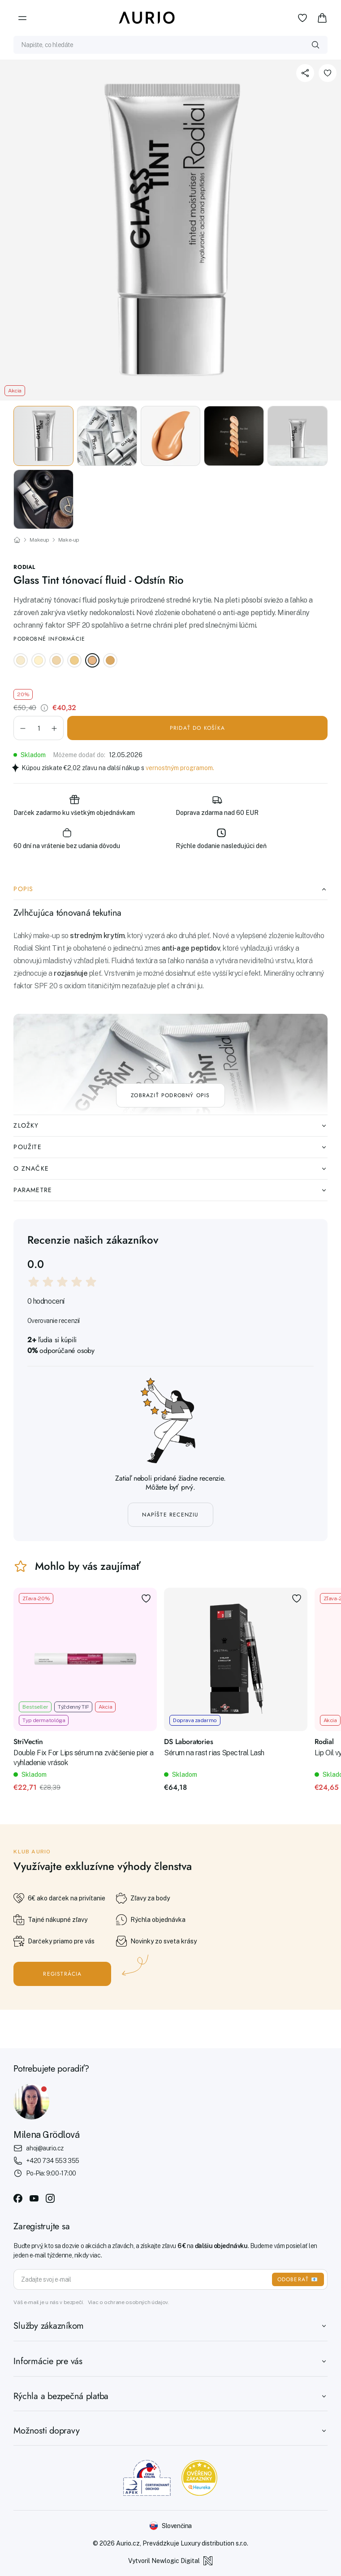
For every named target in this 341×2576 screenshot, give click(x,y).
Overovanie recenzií (53, 1320)
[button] (23, 728)
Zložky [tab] (170, 1125)
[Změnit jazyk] (170, 2525)
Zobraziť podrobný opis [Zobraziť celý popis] (170, 1095)
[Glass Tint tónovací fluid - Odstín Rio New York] (38, 660)
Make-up (68, 540)
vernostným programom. (180, 767)
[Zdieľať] (305, 73)
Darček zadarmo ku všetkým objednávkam (74, 805)
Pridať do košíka (197, 728)
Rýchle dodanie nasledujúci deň (221, 838)
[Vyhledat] (315, 44)
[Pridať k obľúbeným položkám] (328, 73)
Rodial (24, 567)
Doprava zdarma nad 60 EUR (217, 805)
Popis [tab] (170, 888)
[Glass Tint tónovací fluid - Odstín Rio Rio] (92, 660)
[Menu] (22, 18)
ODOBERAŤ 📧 (298, 2279)
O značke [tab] (170, 1168)
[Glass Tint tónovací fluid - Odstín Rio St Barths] (74, 660)
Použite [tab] (170, 1146)
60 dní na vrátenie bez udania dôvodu (66, 838)
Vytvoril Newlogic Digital (170, 2560)
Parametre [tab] (170, 1189)
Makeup (39, 540)
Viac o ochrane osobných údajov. (128, 2302)
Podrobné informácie (49, 638)
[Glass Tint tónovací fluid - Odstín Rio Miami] (110, 660)
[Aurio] (147, 18)
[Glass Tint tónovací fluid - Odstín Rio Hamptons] (56, 660)
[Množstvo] (38, 728)
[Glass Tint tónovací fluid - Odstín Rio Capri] (20, 660)
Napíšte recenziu (170, 1515)
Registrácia (62, 1974)
